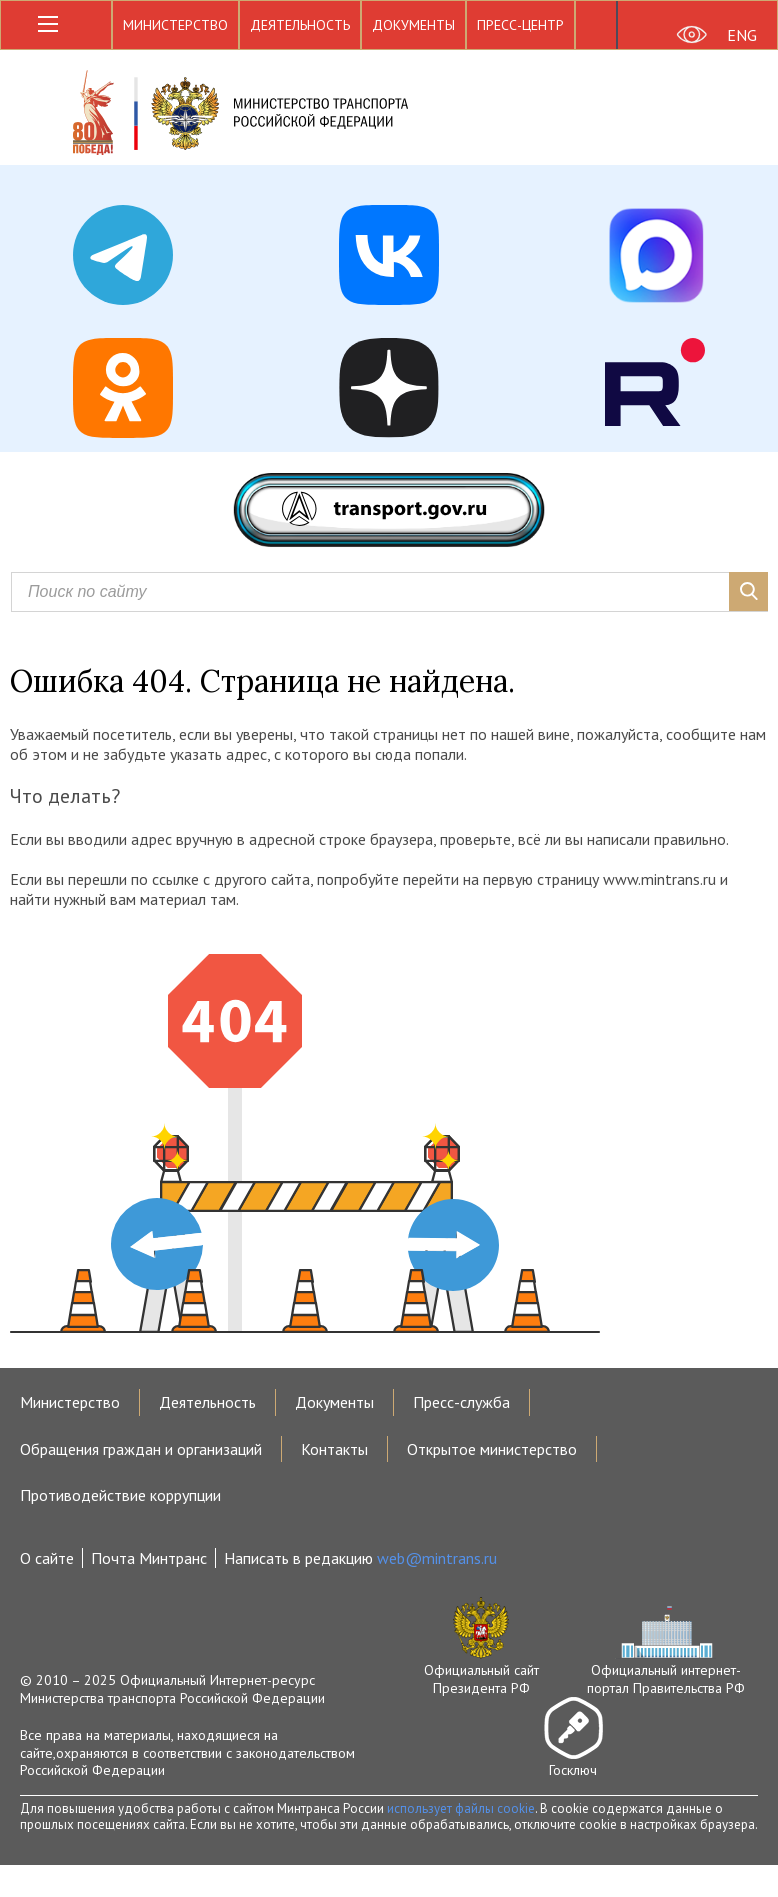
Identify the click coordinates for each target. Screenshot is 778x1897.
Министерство (175, 25)
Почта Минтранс (149, 1558)
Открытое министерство (492, 1449)
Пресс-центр (520, 25)
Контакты (334, 1449)
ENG (742, 35)
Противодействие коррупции (120, 1495)
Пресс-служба (461, 1402)
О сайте (47, 1558)
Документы (413, 25)
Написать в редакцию (360, 1558)
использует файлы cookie (461, 1808)
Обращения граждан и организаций (141, 1449)
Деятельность (300, 25)
